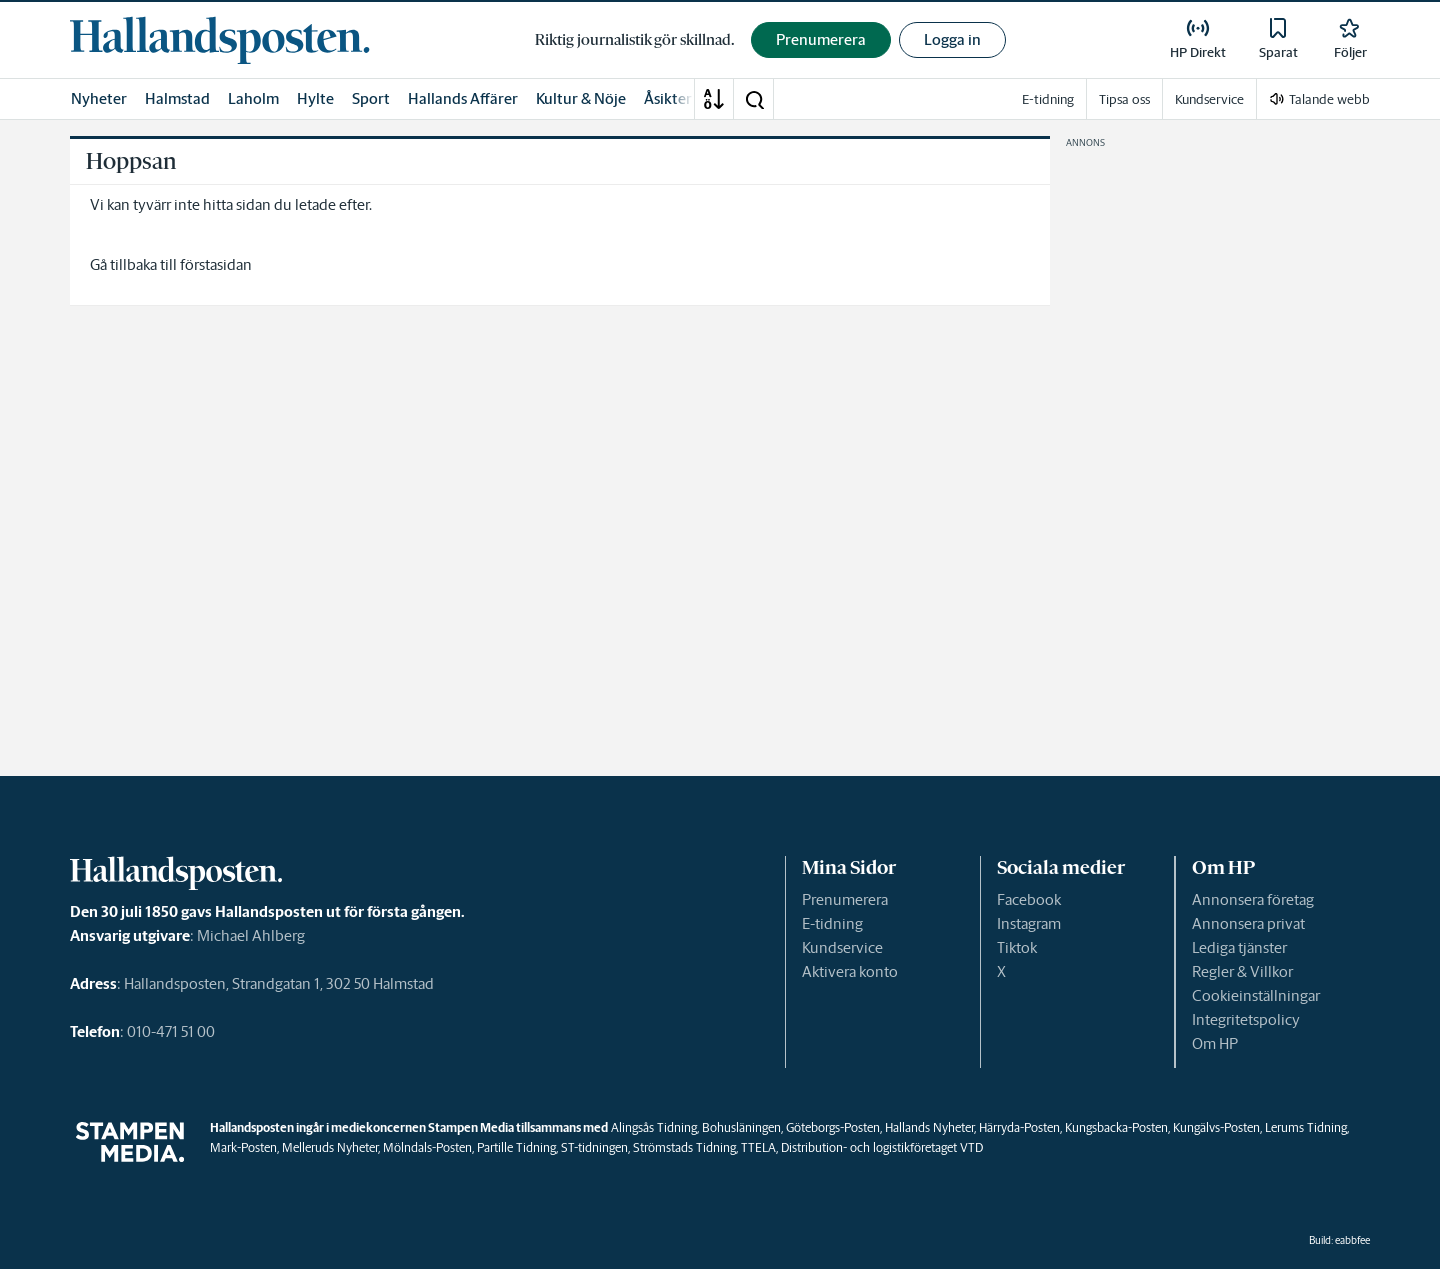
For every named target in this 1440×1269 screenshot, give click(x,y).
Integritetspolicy (1246, 1019)
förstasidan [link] (216, 264)
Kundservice (842, 947)
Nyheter (99, 98)
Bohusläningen (741, 1127)
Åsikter (668, 98)
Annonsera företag (1253, 899)
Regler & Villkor (1242, 971)
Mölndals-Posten (427, 1147)
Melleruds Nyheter (330, 1147)
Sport (371, 98)
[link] (220, 40)
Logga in (952, 39)
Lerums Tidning (1306, 1127)
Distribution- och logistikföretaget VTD (882, 1147)
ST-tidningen (594, 1147)
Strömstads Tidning (684, 1147)
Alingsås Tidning (654, 1127)
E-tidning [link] (1048, 99)
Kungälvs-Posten (1216, 1127)
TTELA (758, 1147)
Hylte (315, 98)
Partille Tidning (516, 1147)
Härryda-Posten (1019, 1127)
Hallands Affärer (463, 98)
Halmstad (177, 98)
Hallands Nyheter (929, 1127)
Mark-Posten (243, 1147)
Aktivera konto (850, 971)
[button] (754, 99)
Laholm (253, 98)
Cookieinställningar (1256, 995)
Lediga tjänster (1239, 947)
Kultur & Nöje (581, 98)
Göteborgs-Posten (833, 1127)
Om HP (1215, 1043)
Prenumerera (845, 899)
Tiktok (1017, 947)
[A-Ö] (714, 99)
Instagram (1029, 923)
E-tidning (832, 923)
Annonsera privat (1248, 923)
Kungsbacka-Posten (1116, 1127)
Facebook (1029, 899)
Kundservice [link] (1209, 99)
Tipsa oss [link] (1124, 99)
